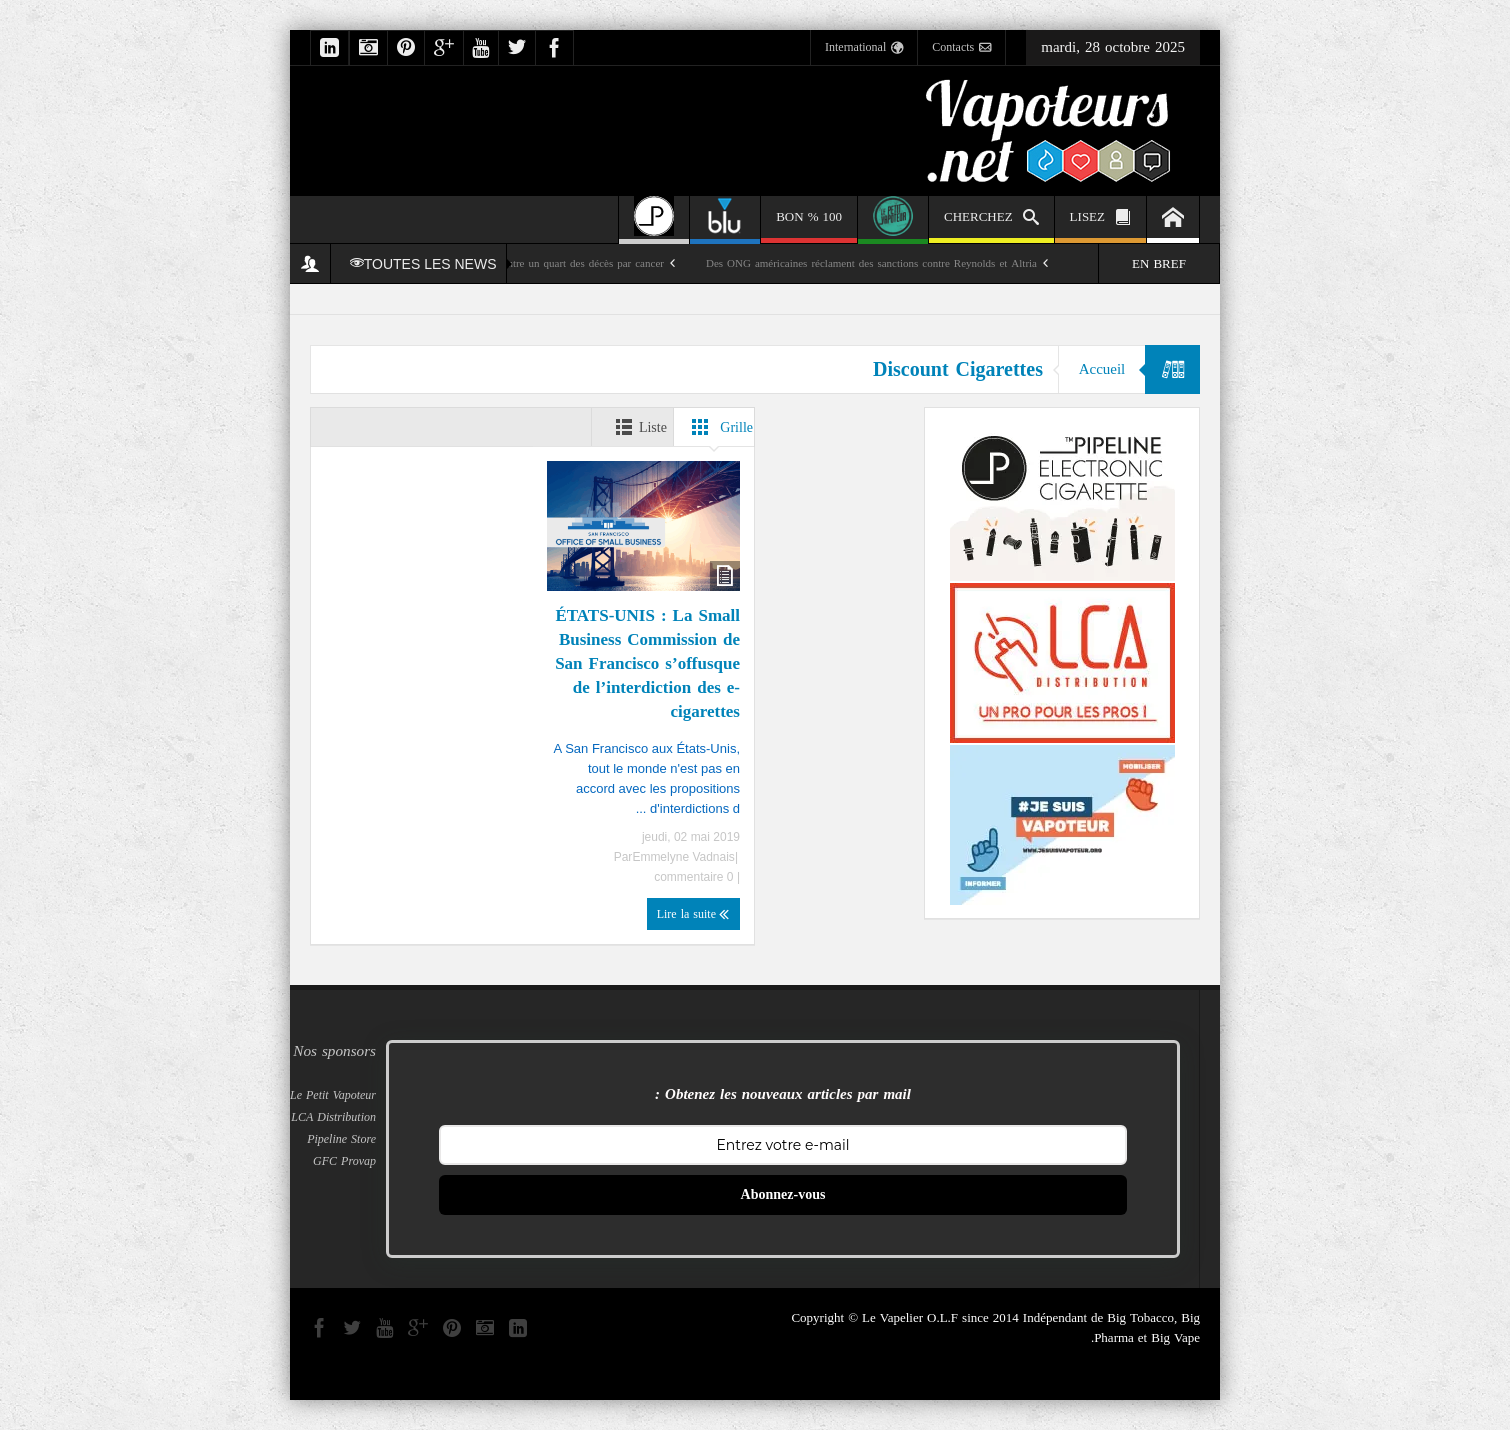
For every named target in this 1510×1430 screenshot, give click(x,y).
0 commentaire (695, 877)
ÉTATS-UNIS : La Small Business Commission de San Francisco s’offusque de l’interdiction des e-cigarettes (647, 663)
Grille (718, 427)
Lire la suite (693, 914)
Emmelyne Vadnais (683, 857)
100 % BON (809, 223)
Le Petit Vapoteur (333, 1095)
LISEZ (1100, 219)
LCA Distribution (333, 1117)
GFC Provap (344, 1161)
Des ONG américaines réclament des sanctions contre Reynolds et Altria (871, 263)
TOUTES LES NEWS (423, 264)
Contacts (961, 48)
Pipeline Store (341, 1139)
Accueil (1101, 369)
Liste (636, 427)
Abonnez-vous (783, 1194)
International (864, 48)
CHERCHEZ (991, 219)
